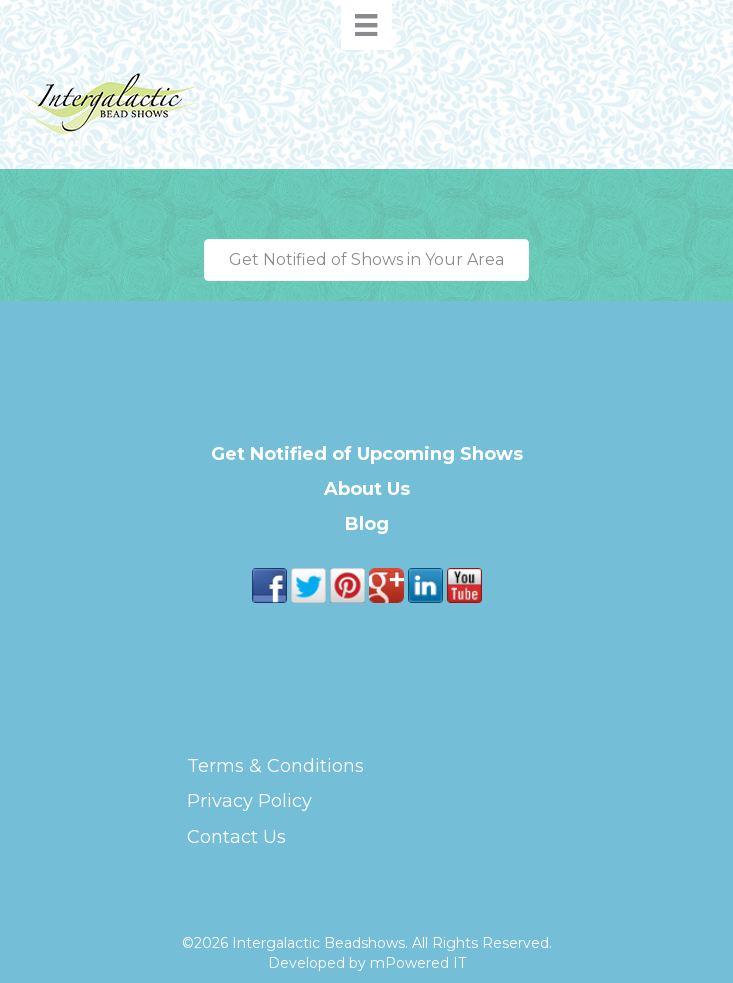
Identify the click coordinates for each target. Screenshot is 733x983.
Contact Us (236, 837)
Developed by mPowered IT (367, 963)
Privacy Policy (249, 801)
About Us (367, 489)
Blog (367, 524)
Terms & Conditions (275, 766)
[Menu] (366, 25)
